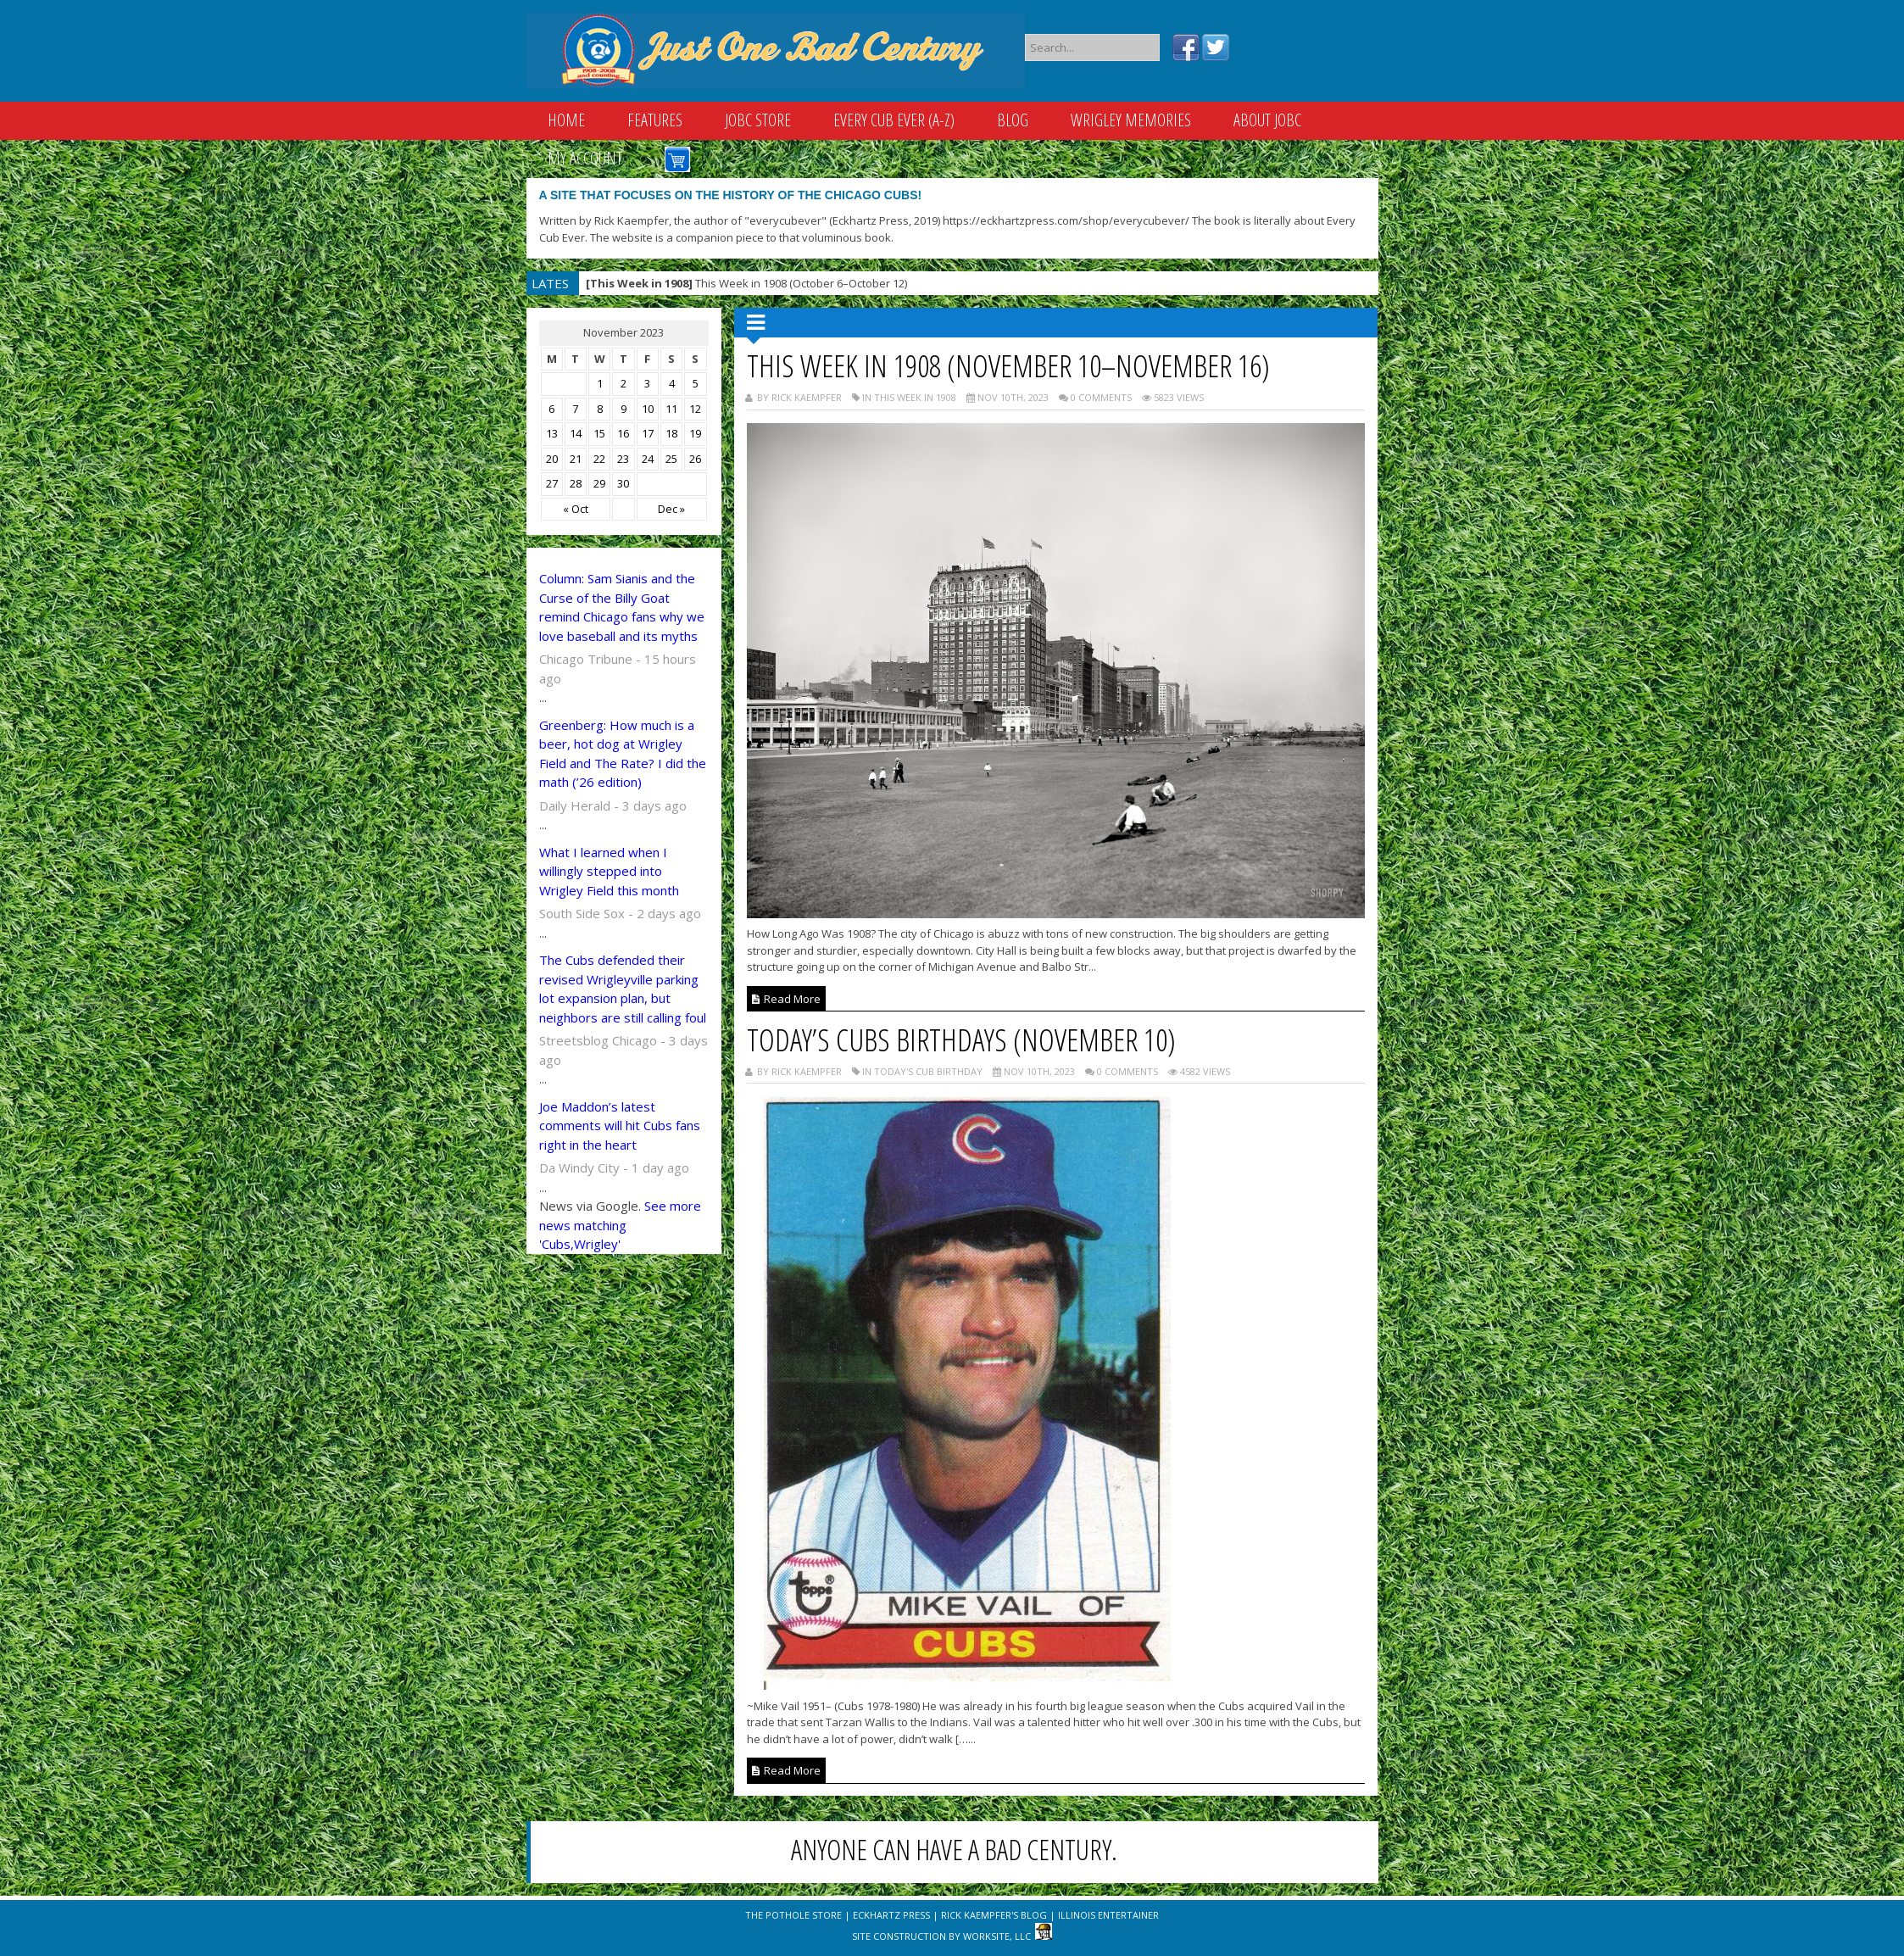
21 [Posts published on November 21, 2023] (576, 458)
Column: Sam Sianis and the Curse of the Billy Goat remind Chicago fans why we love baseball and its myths (621, 607)
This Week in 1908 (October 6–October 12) (746, 283)
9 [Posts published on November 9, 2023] (623, 408)
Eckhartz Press (891, 1915)
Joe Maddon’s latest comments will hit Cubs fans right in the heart (619, 1125)
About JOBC (1267, 120)
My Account (585, 158)
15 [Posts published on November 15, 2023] (599, 433)
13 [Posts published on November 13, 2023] (552, 433)
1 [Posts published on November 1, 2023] (600, 383)
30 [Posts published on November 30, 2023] (623, 483)
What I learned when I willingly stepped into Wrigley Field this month (609, 871)
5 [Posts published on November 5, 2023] (696, 383)
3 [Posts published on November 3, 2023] (647, 383)
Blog (1012, 120)
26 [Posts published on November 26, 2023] (695, 458)
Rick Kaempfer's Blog (994, 1915)
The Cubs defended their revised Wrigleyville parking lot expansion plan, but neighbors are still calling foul (622, 988)
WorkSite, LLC (997, 1936)
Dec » (671, 508)
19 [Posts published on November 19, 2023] (695, 433)
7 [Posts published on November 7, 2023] (575, 408)
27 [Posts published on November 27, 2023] (552, 483)
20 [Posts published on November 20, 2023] (552, 458)
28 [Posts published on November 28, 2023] (576, 483)
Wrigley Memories (1131, 120)
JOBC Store (758, 120)
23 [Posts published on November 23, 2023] (623, 458)
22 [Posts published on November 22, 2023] (599, 458)
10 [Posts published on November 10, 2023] (648, 408)
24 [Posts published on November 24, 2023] (648, 458)
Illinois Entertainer (1108, 1915)
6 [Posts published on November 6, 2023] (551, 408)
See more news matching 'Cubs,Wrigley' (620, 1224)
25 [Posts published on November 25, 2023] (671, 458)
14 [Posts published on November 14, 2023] (576, 433)
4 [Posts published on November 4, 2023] (672, 383)
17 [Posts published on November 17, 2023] (648, 433)
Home (566, 120)
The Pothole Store (793, 1915)
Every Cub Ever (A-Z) (894, 120)
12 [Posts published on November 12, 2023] (695, 408)
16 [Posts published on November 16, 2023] (623, 433)
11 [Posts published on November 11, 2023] (671, 408)
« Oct (575, 508)
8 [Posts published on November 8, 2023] (600, 408)
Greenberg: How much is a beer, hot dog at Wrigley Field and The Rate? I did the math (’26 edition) (622, 753)
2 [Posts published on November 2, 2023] (623, 383)
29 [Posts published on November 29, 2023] (599, 483)
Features (654, 120)
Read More (786, 998)
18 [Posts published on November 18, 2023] (671, 433)
